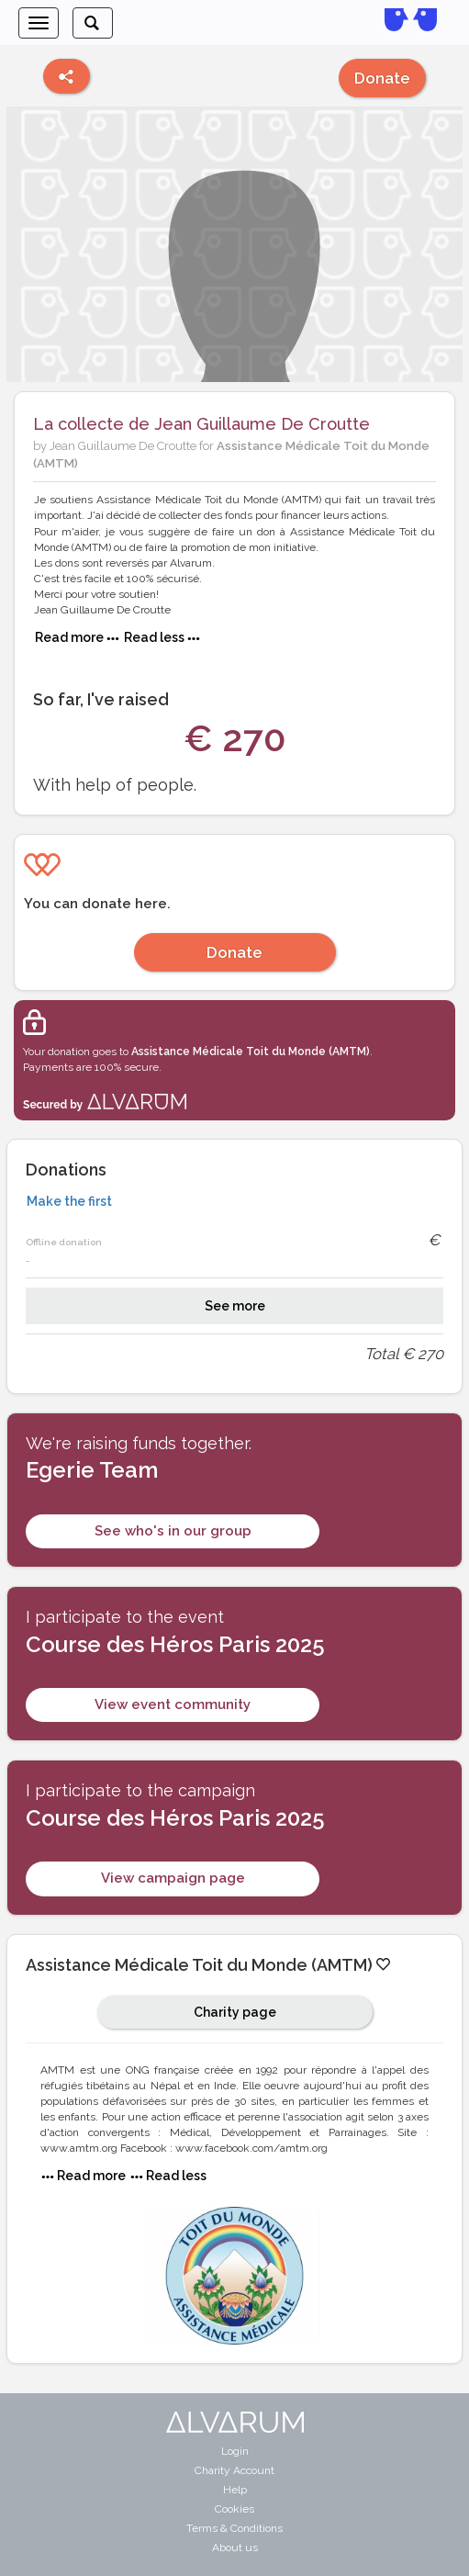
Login (235, 2451)
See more (235, 1306)
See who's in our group (173, 1531)
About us (235, 2547)
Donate (382, 78)
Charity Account (234, 2470)
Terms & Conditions (234, 2528)
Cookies (234, 2509)
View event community (173, 1704)
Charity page (235, 2012)
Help (235, 2489)
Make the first (69, 1201)
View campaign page (173, 1878)
